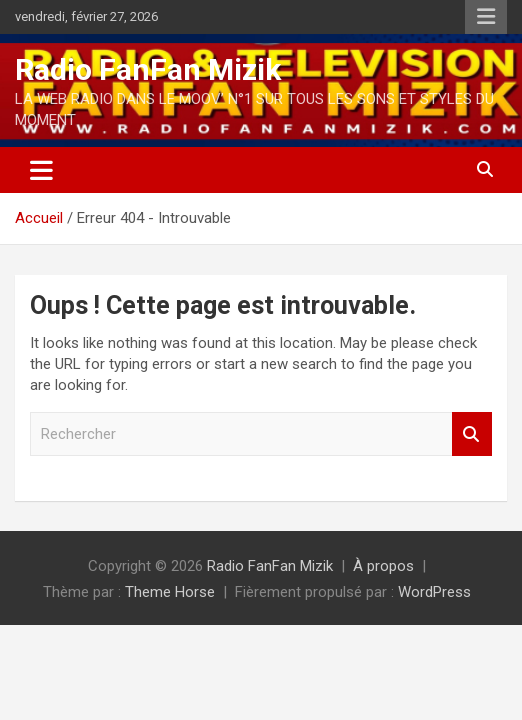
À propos (383, 566)
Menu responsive (486, 17)
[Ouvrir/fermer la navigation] (41, 170)
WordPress (434, 592)
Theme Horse (170, 592)
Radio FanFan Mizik (148, 69)
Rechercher (472, 434)
